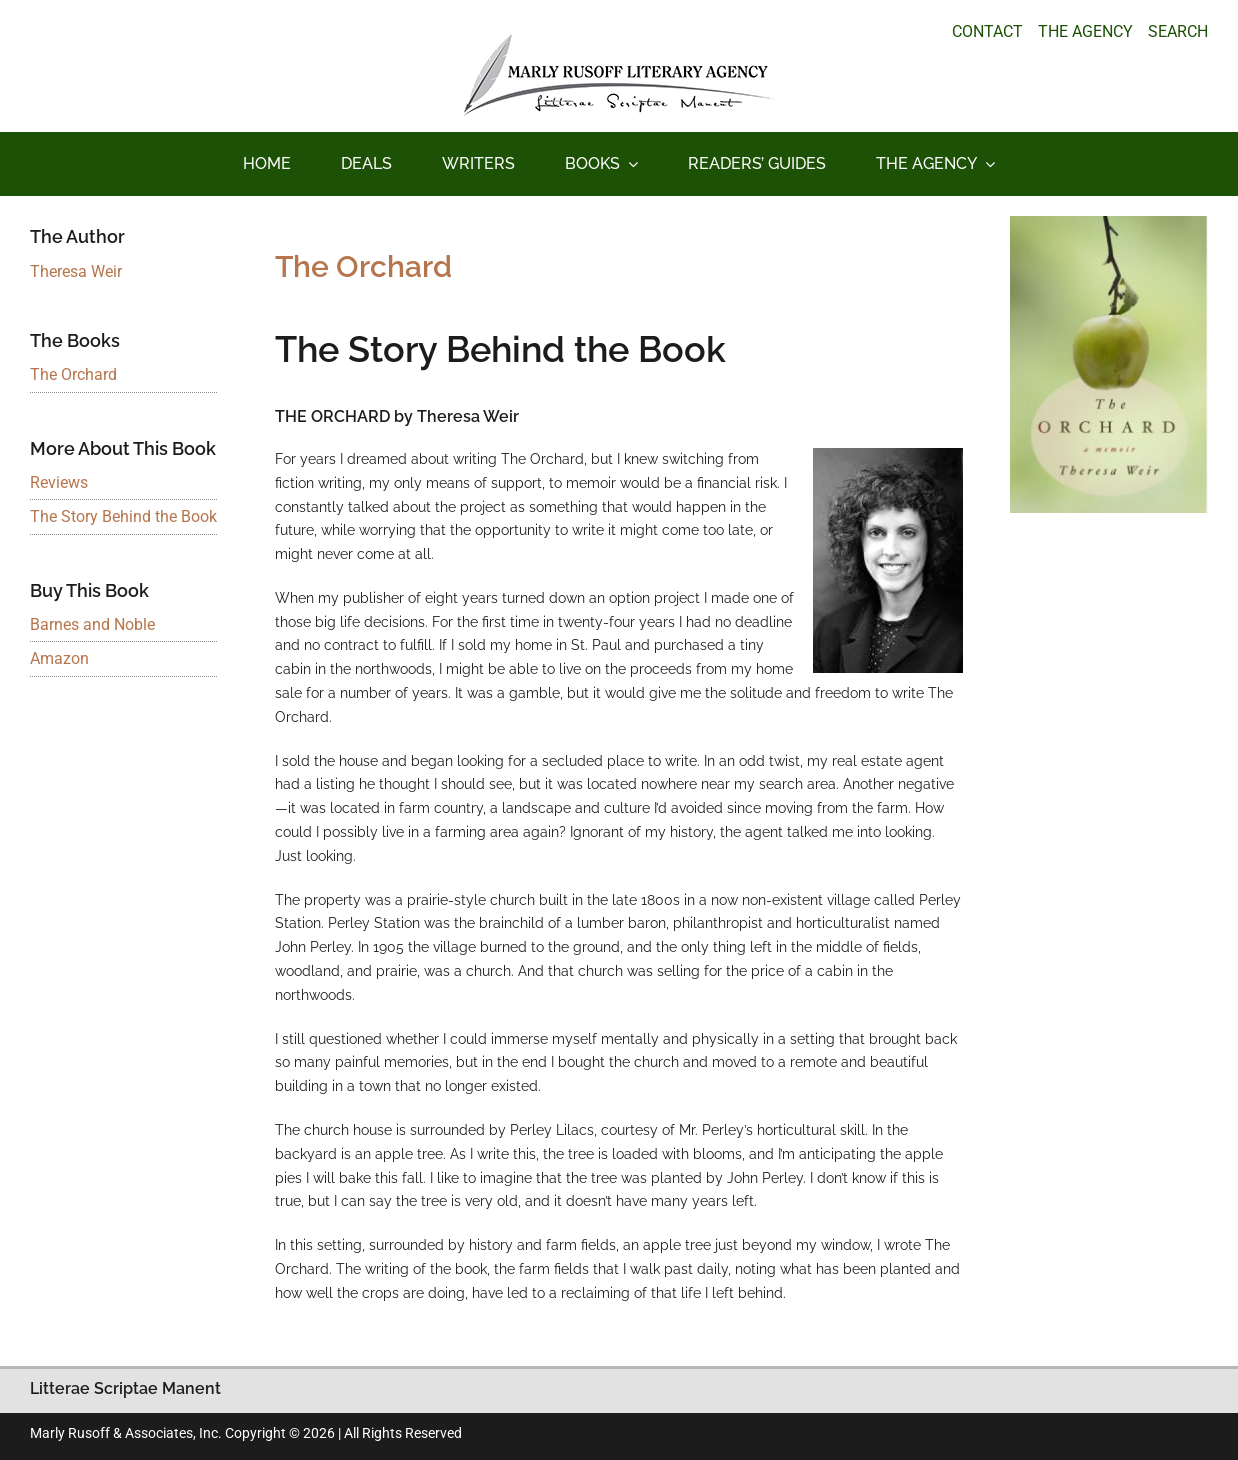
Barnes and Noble (92, 624)
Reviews (59, 482)
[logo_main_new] (619, 41)
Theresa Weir (76, 271)
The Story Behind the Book (123, 516)
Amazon (59, 658)
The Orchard (73, 374)
